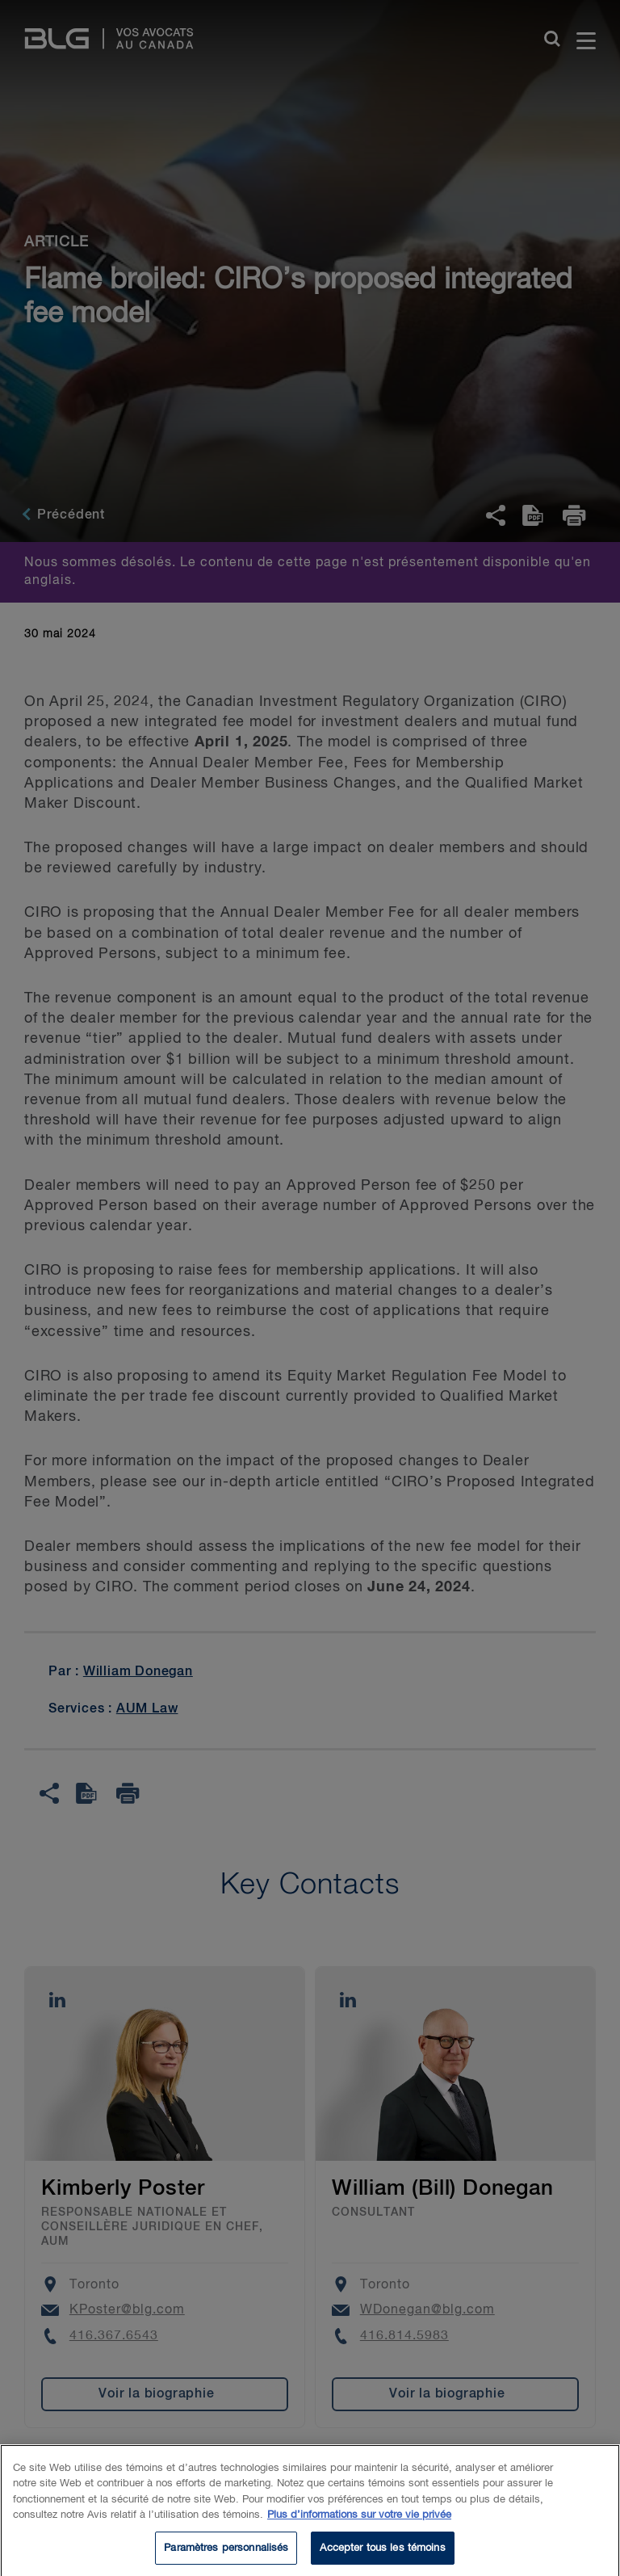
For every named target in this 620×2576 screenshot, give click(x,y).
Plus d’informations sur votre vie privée (359, 2524)
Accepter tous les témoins (382, 2556)
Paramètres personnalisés (226, 2556)
